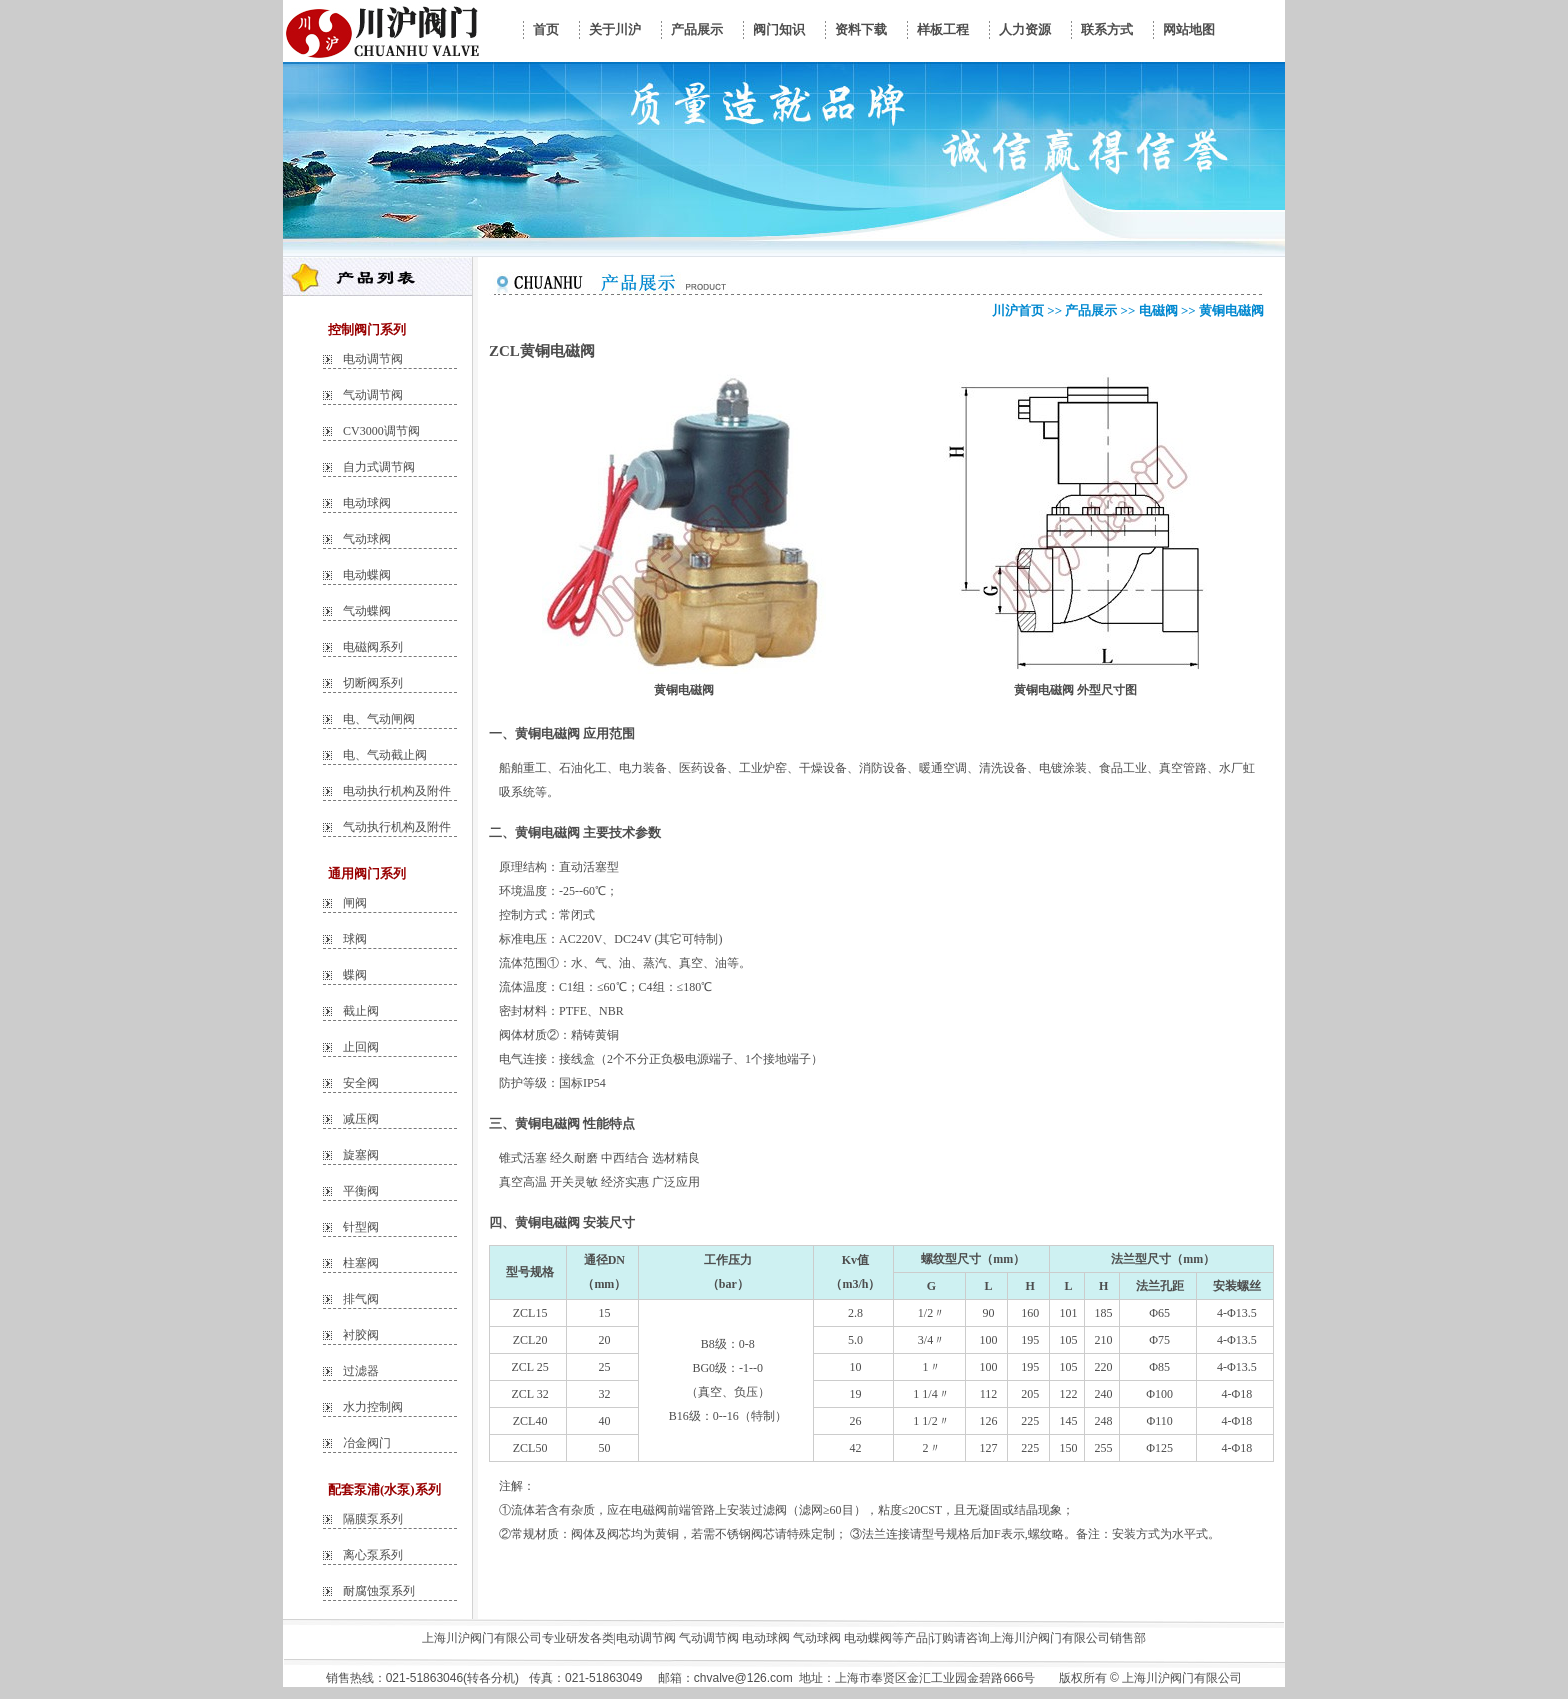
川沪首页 (1018, 310)
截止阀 (361, 1011)
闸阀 (355, 903)
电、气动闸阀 (379, 719)
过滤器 (361, 1371)
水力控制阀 (373, 1407)
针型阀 (361, 1227)
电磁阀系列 (373, 647)
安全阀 (361, 1083)
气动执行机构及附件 (397, 827)
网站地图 (1189, 29)
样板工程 (943, 29)
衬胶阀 (361, 1335)
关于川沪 (615, 29)
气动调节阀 (373, 395)
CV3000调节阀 (381, 431)
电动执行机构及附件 (397, 791)
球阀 (355, 939)
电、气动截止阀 (385, 755)
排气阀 (361, 1299)
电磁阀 (1158, 310)
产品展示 (697, 29)
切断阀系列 (373, 683)
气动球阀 (367, 539)
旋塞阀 (361, 1155)
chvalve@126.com (743, 1678)
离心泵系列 (373, 1555)
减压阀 (361, 1119)
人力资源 (1025, 29)
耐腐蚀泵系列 (379, 1591)
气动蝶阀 (367, 611)
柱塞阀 (361, 1263)
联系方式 (1107, 29)
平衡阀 (361, 1191)
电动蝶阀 (367, 575)
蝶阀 (355, 975)
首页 (546, 29)
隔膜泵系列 (373, 1519)
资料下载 (861, 29)
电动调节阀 (373, 359)
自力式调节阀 (379, 467)
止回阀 (361, 1047)
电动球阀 (367, 503)
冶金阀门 (367, 1443)
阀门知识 (779, 29)
